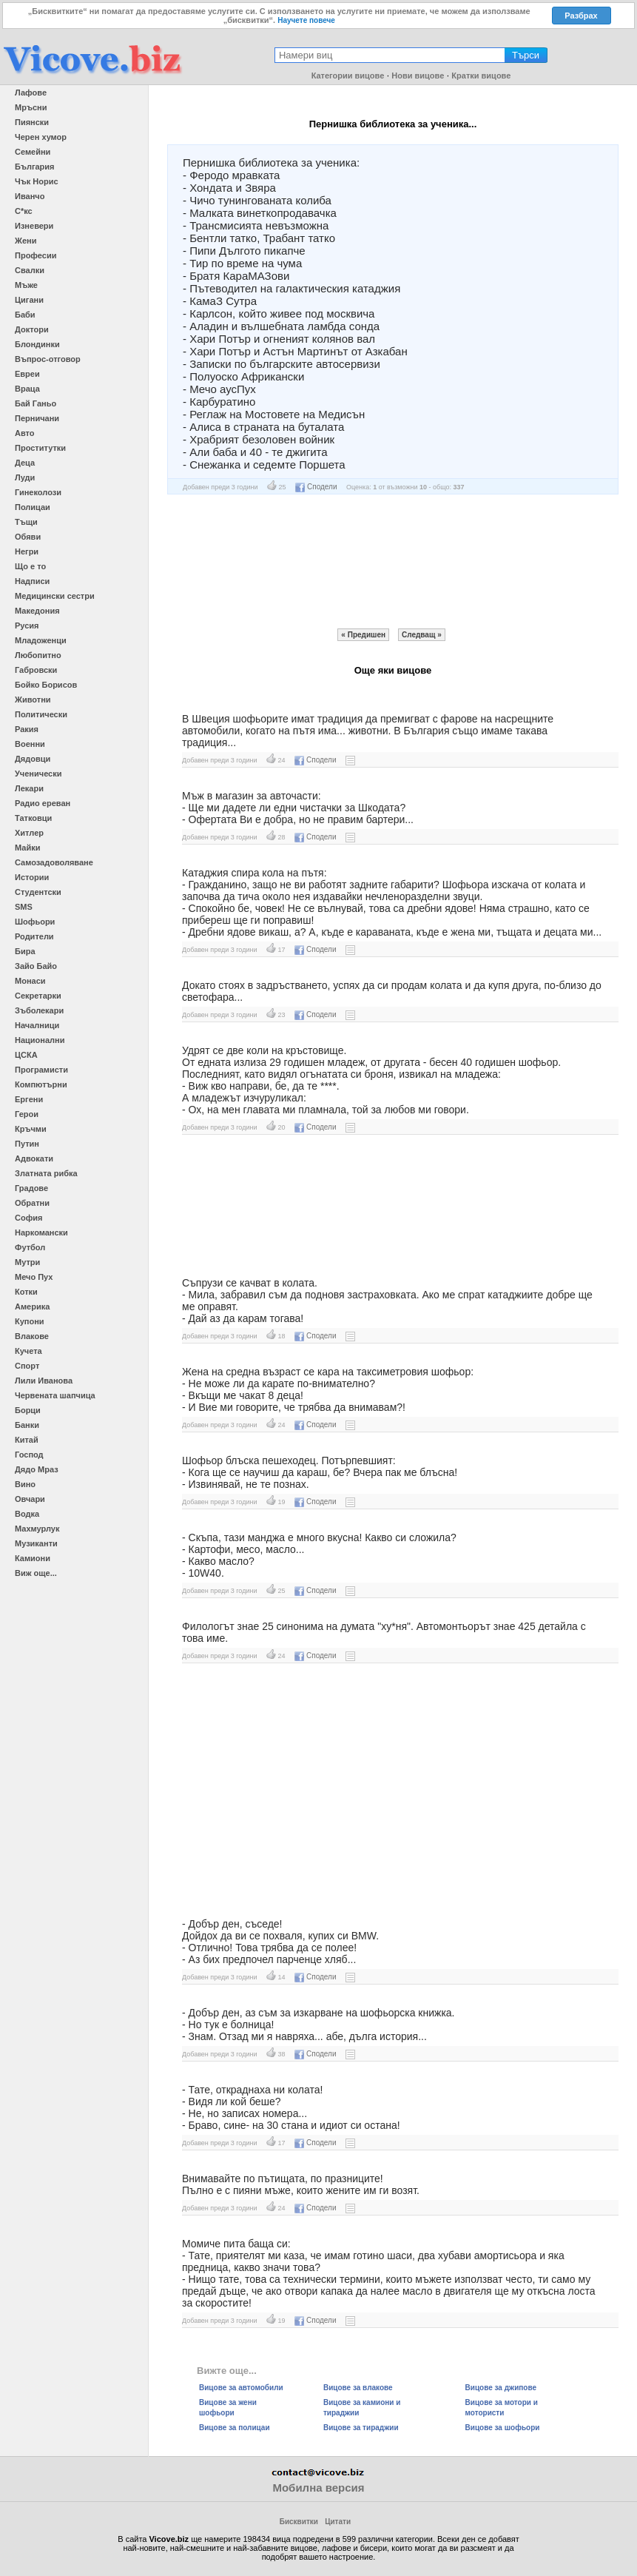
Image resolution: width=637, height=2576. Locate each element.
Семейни (32, 151)
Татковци (33, 818)
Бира (25, 951)
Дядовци (32, 758)
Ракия (26, 729)
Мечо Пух (34, 1276)
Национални (39, 1040)
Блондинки (37, 344)
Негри (26, 551)
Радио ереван (42, 803)
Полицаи (32, 507)
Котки (26, 1291)
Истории (32, 877)
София (28, 1217)
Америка (32, 1306)
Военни (30, 743)
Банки (27, 1425)
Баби (25, 314)
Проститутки (40, 447)
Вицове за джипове (500, 2388)
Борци (28, 1410)
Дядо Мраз (36, 1469)
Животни (33, 699)
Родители (34, 936)
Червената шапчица (55, 1395)
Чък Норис (36, 181)
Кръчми (31, 1128)
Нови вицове (417, 75)
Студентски (38, 892)
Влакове (32, 1336)
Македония (37, 610)
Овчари (30, 1499)
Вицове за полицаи (234, 2428)
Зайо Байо (36, 966)
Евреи (27, 373)
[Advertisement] (393, 561)
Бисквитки (299, 2522)
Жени (25, 240)
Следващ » (422, 635)
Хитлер (29, 832)
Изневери (34, 225)
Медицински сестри (55, 595)
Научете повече (306, 20)
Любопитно (38, 655)
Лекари (29, 788)
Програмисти (41, 1069)
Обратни (32, 1202)
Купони (29, 1321)
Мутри (27, 1262)
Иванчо (29, 196)
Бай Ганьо (35, 403)
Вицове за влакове (358, 2388)
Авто (25, 433)
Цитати (338, 2522)
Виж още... (36, 1573)
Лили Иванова (44, 1380)
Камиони (32, 1558)
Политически (41, 714)
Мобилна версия (318, 2487)
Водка (27, 1513)
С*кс (24, 211)
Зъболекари (39, 1010)
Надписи (32, 581)
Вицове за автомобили (241, 2388)
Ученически (38, 773)
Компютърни (41, 1084)
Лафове (31, 92)
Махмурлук (37, 1528)
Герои (26, 1114)
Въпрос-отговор (48, 359)
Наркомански (41, 1232)
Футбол (30, 1247)
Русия (26, 625)
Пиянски (32, 122)
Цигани (29, 299)
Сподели (316, 487)
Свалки (29, 270)
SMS (24, 906)
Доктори (32, 329)
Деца (25, 462)
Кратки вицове (480, 75)
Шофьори (35, 921)
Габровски (36, 669)
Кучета (28, 1350)
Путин (27, 1143)
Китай (26, 1439)
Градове (31, 1188)
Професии (35, 255)
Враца (27, 388)
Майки (27, 847)
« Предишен (363, 635)
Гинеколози (38, 492)
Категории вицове (348, 75)
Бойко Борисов (46, 684)
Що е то (30, 566)
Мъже (26, 285)
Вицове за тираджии (361, 2428)
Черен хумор (41, 137)
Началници (37, 1025)
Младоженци (41, 640)
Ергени (29, 1099)
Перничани (37, 418)
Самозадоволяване (54, 862)
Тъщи (26, 521)
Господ (29, 1454)
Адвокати (34, 1158)
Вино (25, 1484)
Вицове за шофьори (502, 2428)
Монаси (30, 980)
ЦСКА (26, 1054)
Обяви (28, 536)
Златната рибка (46, 1173)
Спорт (27, 1365)
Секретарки (38, 995)
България (35, 166)
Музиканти (36, 1543)
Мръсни (31, 107)
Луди (25, 477)
